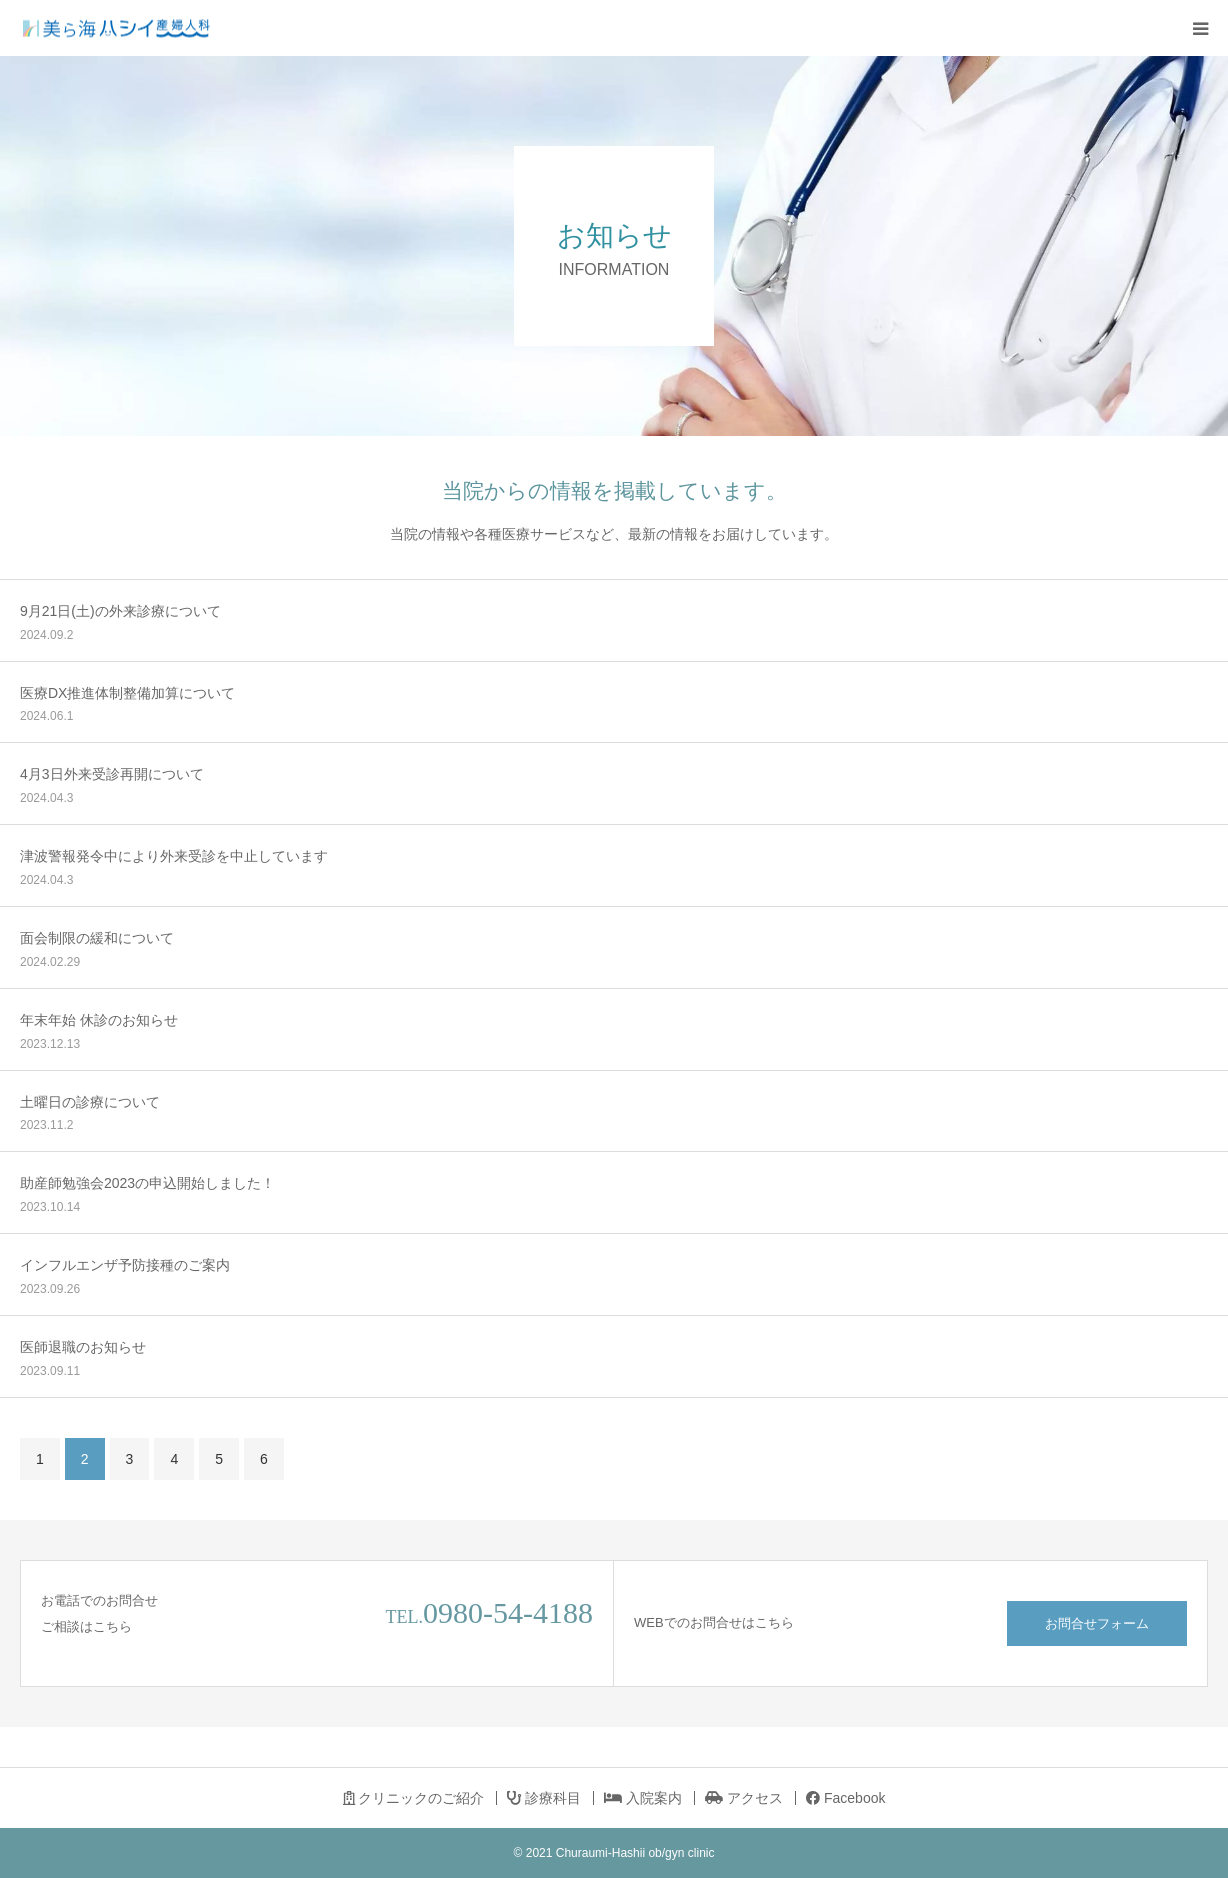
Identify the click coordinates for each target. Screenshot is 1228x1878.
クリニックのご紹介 (414, 1798)
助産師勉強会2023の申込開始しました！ (147, 1183)
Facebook (845, 1798)
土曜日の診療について (90, 1102)
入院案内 (643, 1798)
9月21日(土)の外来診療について (120, 611)
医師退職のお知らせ (83, 1347)
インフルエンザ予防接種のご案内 (125, 1265)
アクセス (744, 1798)
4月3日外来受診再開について (112, 774)
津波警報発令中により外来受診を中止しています (174, 856)
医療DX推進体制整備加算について (127, 693)
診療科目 (544, 1798)
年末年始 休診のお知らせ (99, 1020)
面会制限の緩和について (97, 938)
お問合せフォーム (1097, 1623)
